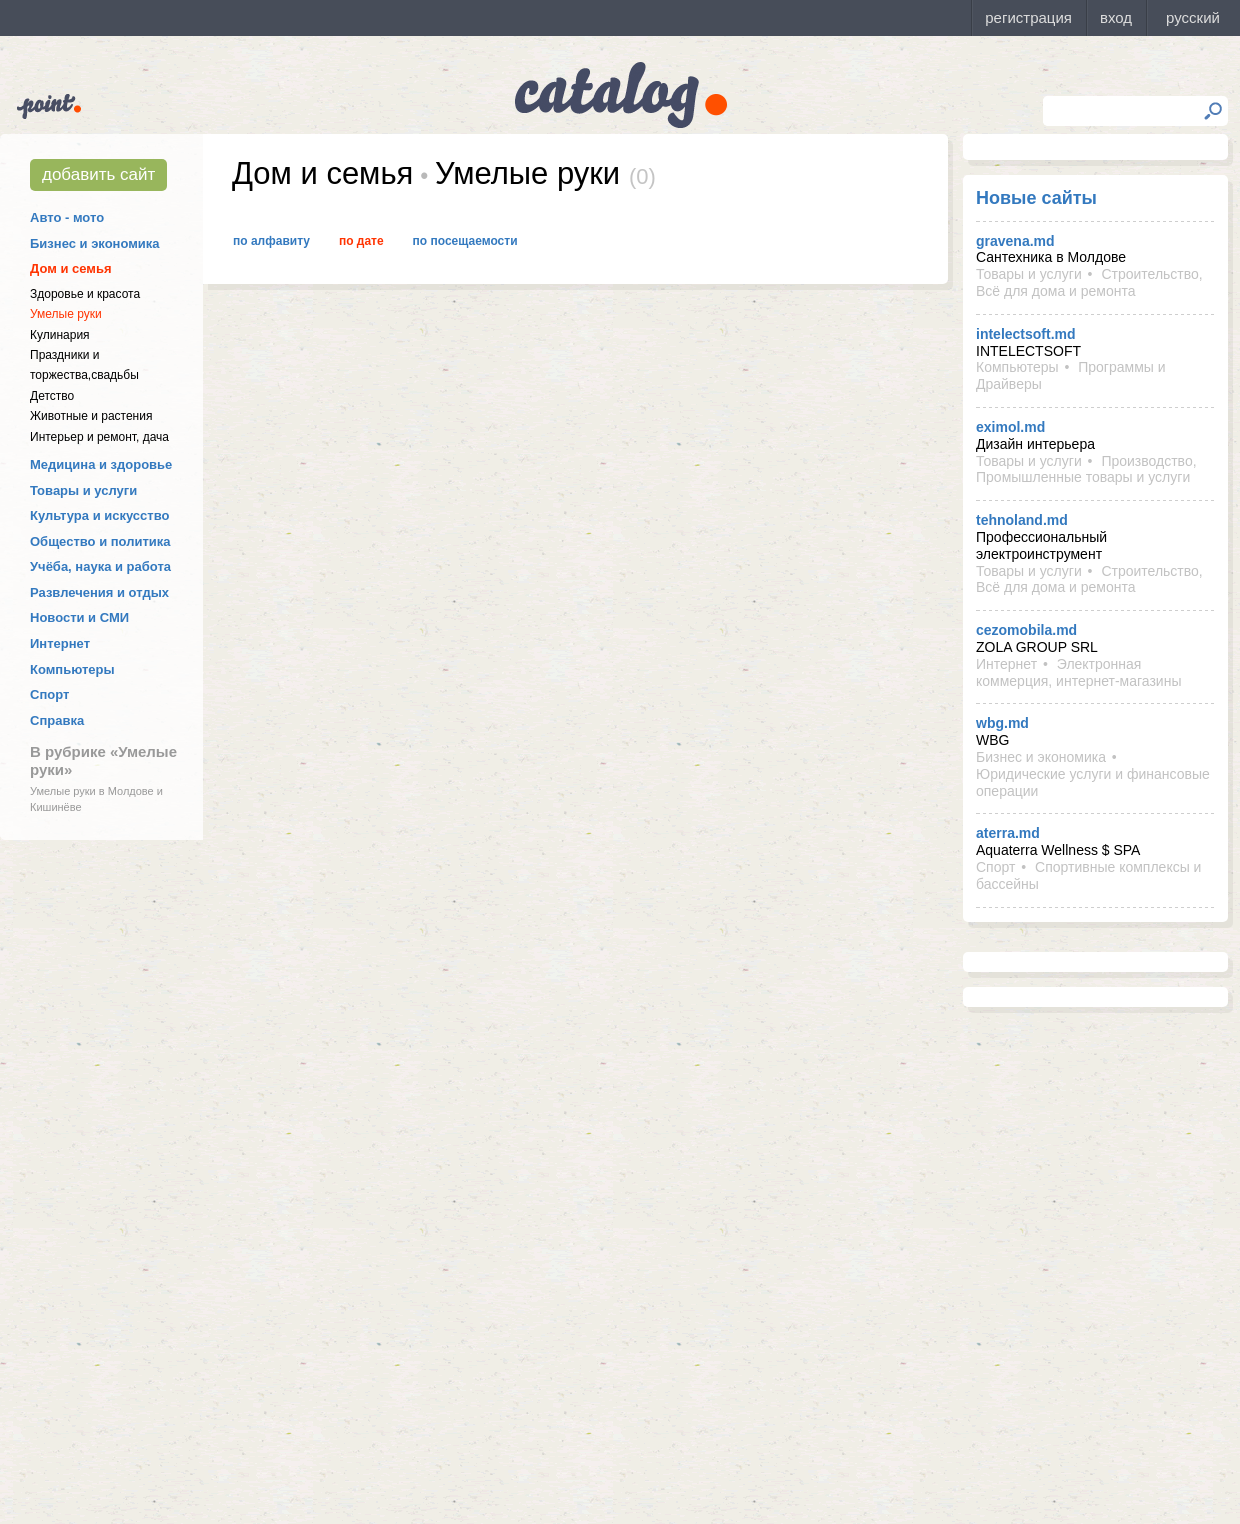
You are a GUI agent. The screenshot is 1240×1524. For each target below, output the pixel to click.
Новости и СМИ (79, 617)
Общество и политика (100, 541)
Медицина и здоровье (101, 464)
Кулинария (60, 335)
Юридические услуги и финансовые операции (1093, 782)
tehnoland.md (1022, 520)
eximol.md (1010, 427)
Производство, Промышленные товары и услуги (1086, 469)
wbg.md (1002, 723)
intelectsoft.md (1026, 334)
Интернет (60, 643)
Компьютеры (72, 669)
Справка (57, 720)
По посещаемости (465, 241)
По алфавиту (271, 241)
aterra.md (1008, 833)
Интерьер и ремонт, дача (99, 437)
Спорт (49, 694)
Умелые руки (66, 314)
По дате (361, 241)
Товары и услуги (83, 490)
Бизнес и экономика (95, 243)
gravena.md (1015, 241)
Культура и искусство (99, 515)
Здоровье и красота (85, 294)
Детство (52, 396)
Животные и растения (91, 416)
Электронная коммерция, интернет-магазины (1078, 672)
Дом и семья (71, 268)
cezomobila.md (1026, 630)
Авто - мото (67, 217)
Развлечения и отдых (99, 592)
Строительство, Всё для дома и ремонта (1089, 282)
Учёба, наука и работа (100, 566)
